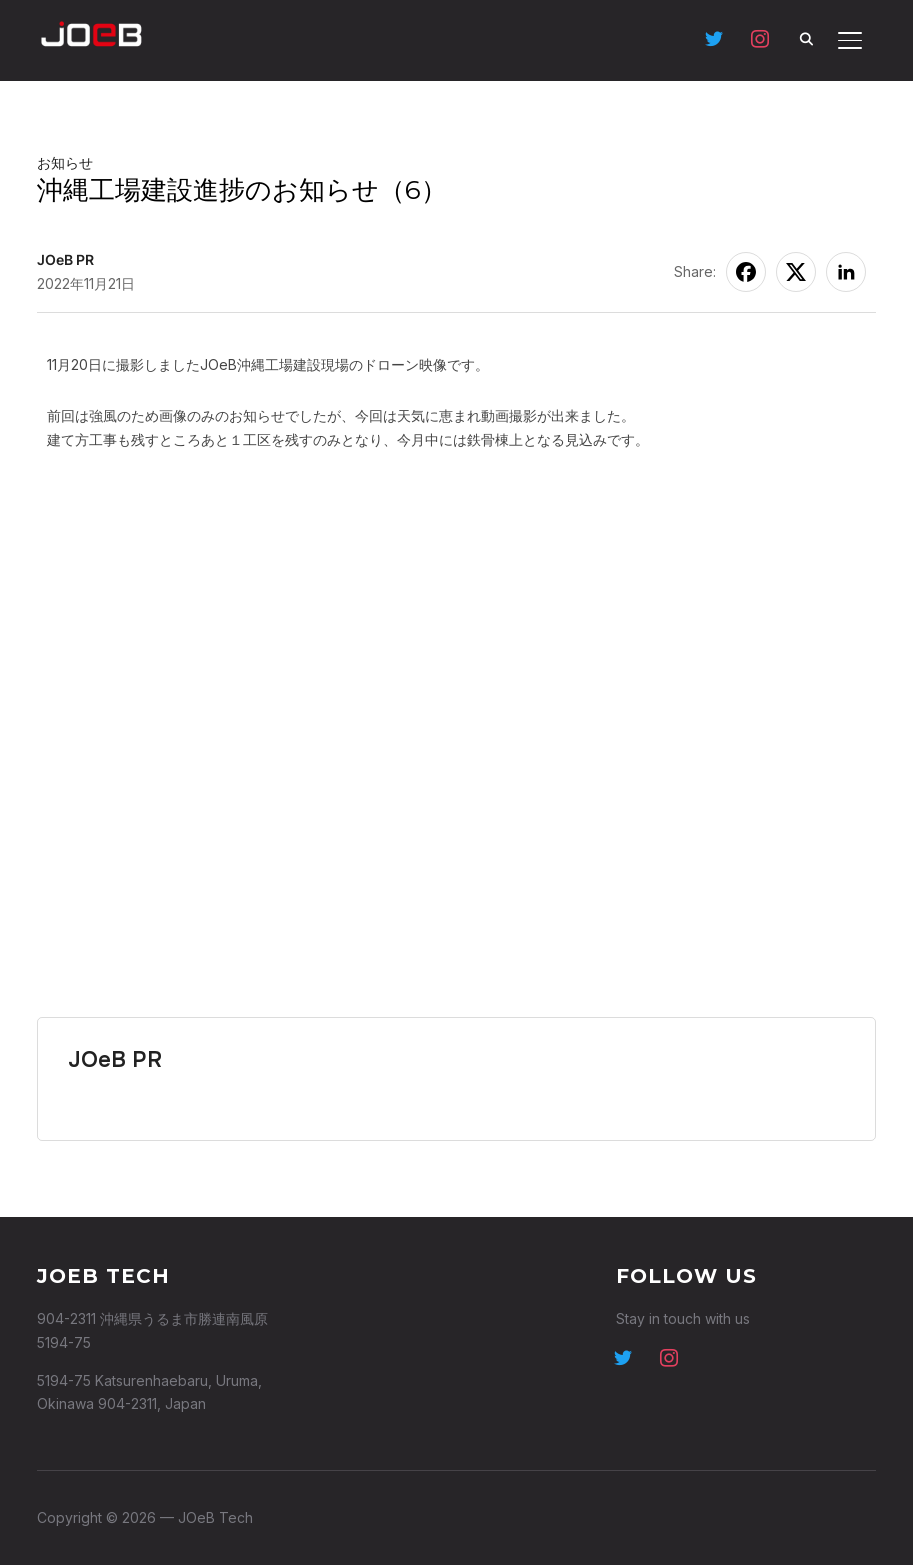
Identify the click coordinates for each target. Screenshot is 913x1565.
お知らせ (65, 162)
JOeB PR (65, 259)
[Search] (806, 38)
